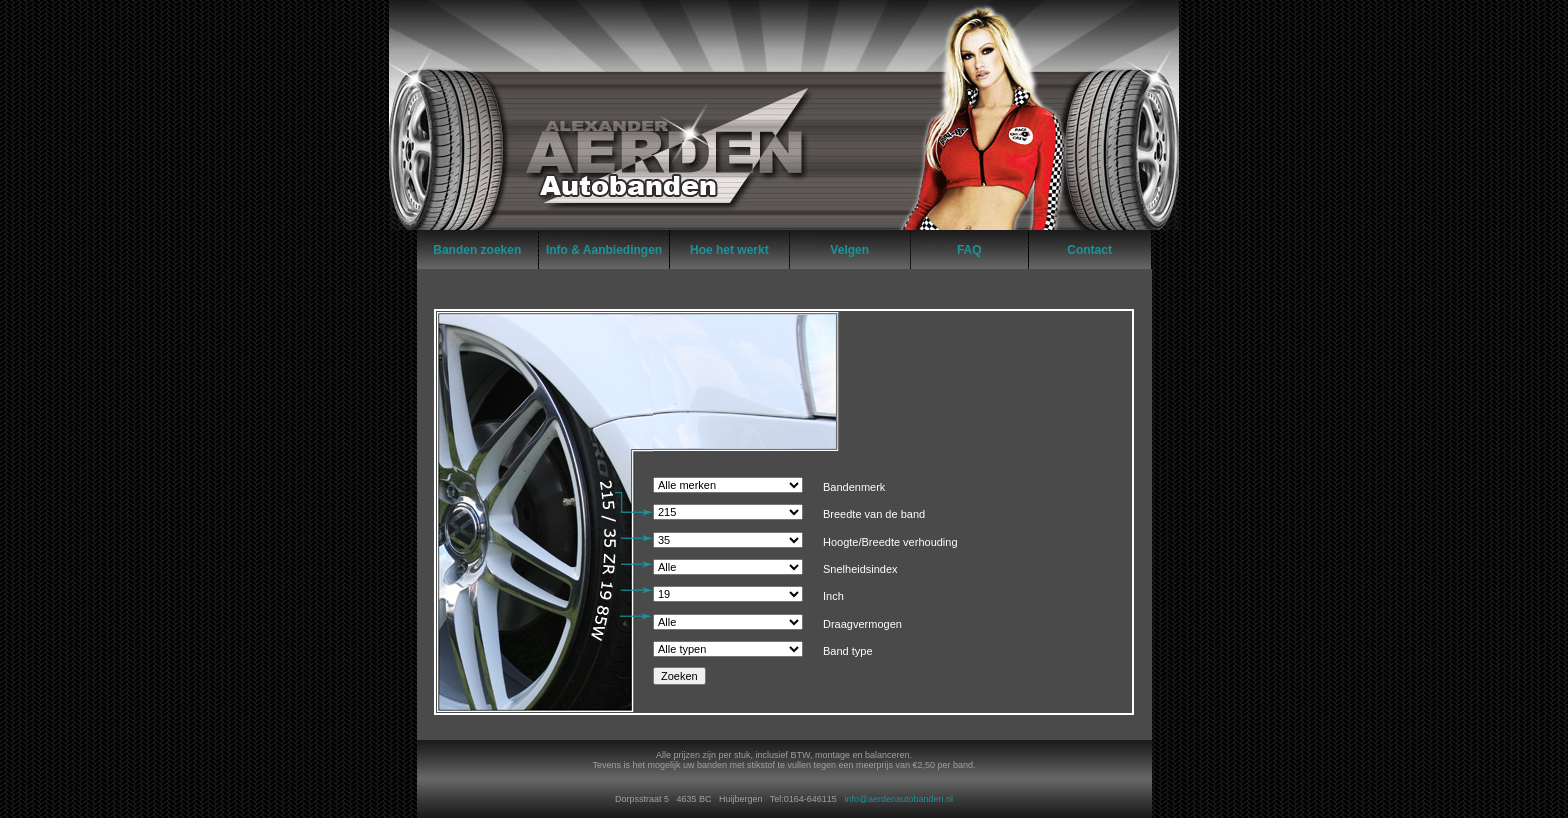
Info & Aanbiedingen (604, 250)
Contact (1089, 250)
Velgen (849, 250)
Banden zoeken (477, 250)
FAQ (969, 250)
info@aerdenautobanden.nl (898, 799)
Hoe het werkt (729, 250)
